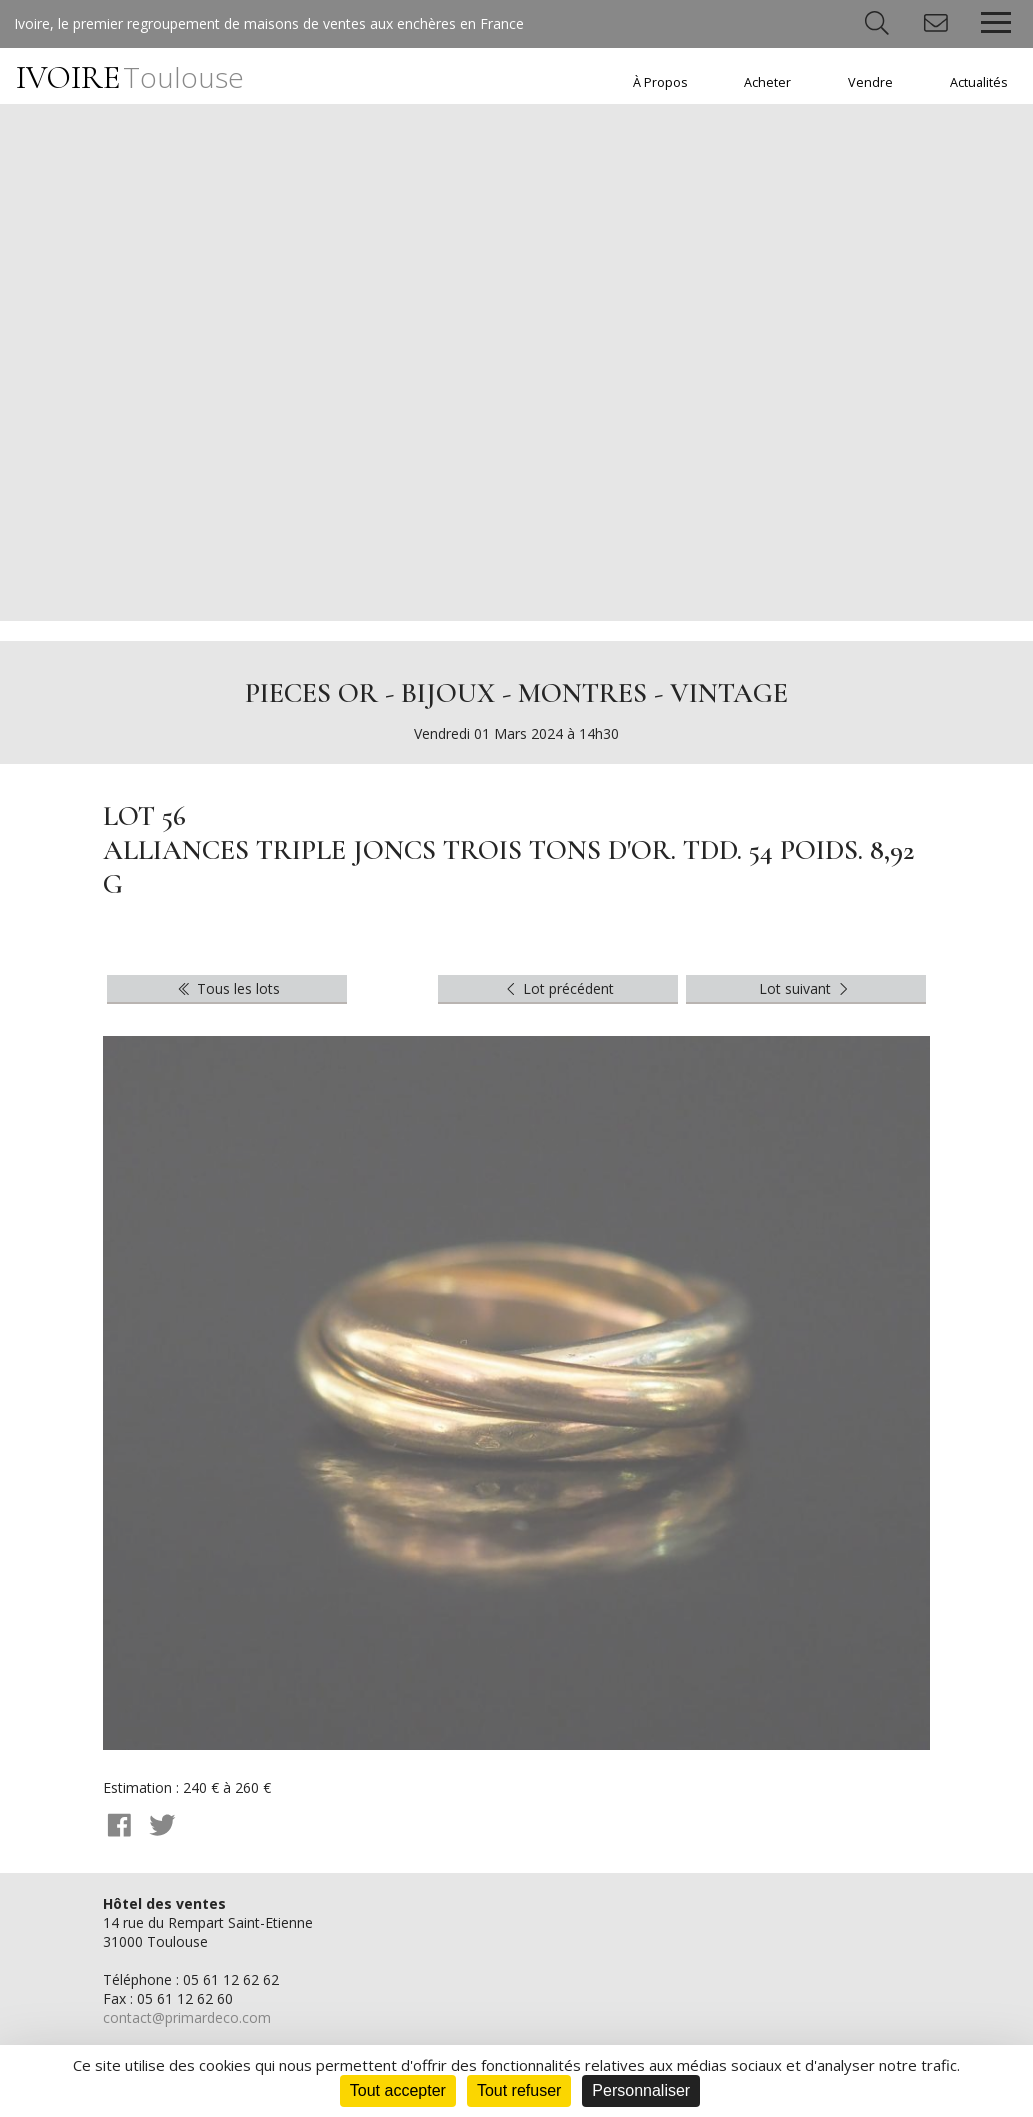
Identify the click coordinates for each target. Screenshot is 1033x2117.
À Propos (660, 82)
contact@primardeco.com (187, 2017)
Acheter (767, 82)
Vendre (870, 82)
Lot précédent (558, 988)
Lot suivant (806, 988)
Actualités (979, 82)
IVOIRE (130, 77)
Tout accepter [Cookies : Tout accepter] (398, 2090)
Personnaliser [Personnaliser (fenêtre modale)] (641, 2090)
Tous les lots (227, 988)
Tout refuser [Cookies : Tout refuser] (519, 2090)
